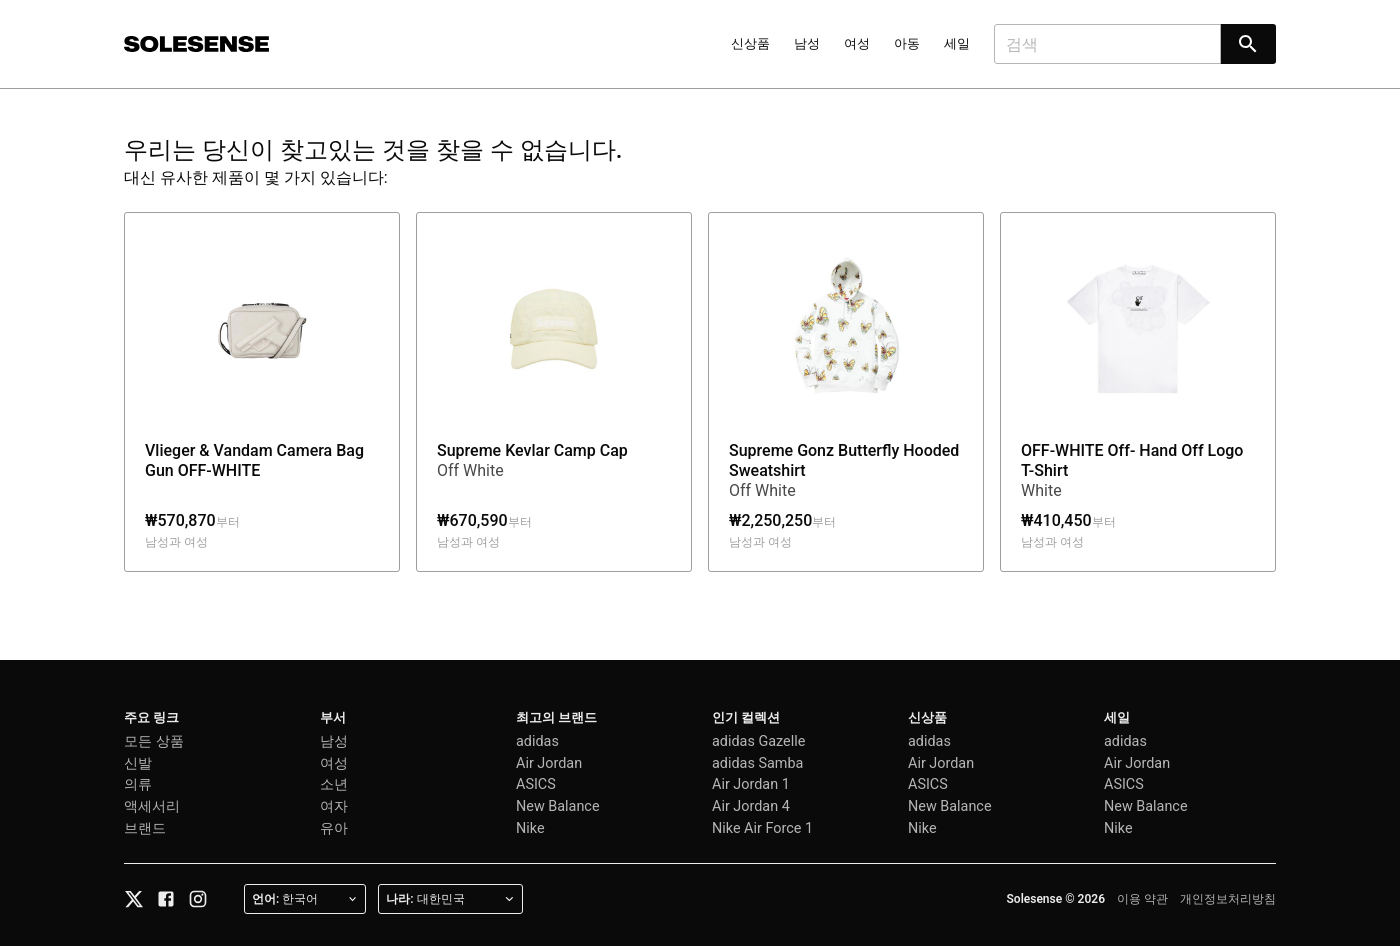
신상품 (750, 43)
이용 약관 (1142, 899)
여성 (857, 43)
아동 (907, 43)
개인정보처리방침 (1228, 899)
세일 (957, 43)
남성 (807, 43)
